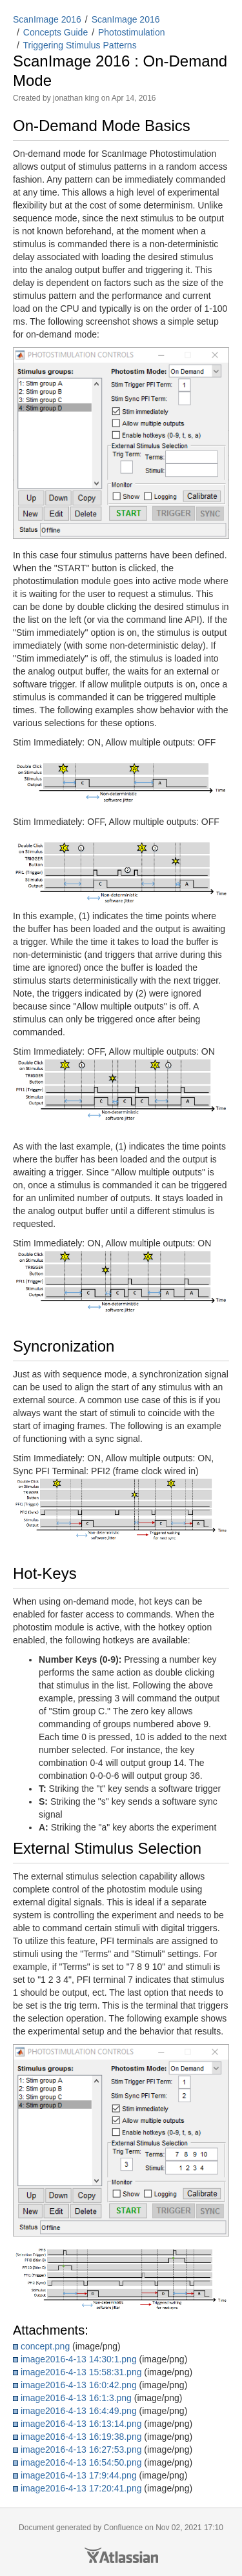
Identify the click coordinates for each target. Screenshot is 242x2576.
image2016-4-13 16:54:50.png (81, 2462)
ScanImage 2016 (47, 19)
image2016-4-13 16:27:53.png (81, 2449)
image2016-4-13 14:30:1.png (79, 2359)
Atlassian (121, 2555)
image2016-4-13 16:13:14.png (81, 2424)
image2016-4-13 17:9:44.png (79, 2475)
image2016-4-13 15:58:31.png (81, 2372)
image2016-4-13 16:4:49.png (79, 2411)
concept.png (45, 2346)
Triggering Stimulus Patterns (80, 45)
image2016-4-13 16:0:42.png (79, 2385)
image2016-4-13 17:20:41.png (81, 2488)
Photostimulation (131, 32)
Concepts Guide (55, 32)
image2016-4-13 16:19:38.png (81, 2436)
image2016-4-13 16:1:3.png (76, 2398)
